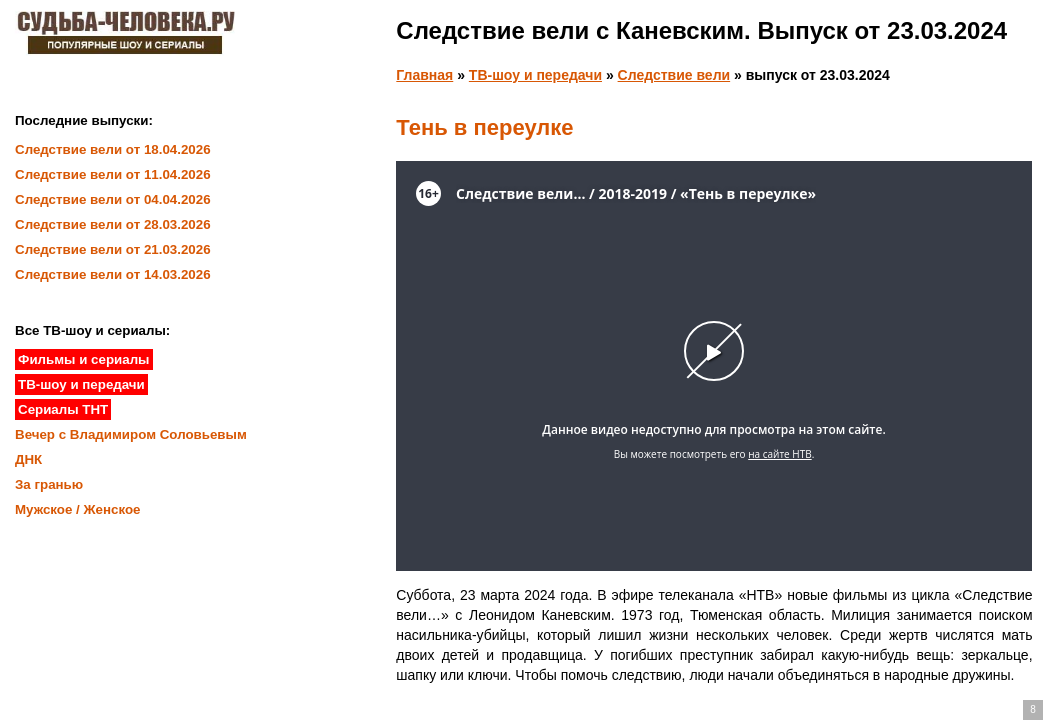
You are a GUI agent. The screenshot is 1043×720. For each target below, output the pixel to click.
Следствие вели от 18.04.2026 (113, 149)
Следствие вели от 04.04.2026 (113, 199)
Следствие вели (674, 75)
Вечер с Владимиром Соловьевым (131, 434)
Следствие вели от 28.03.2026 (113, 224)
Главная (424, 75)
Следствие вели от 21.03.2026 (113, 249)
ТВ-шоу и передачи (535, 75)
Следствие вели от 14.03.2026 (113, 274)
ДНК (28, 459)
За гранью (49, 484)
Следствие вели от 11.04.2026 (113, 174)
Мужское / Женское (78, 509)
